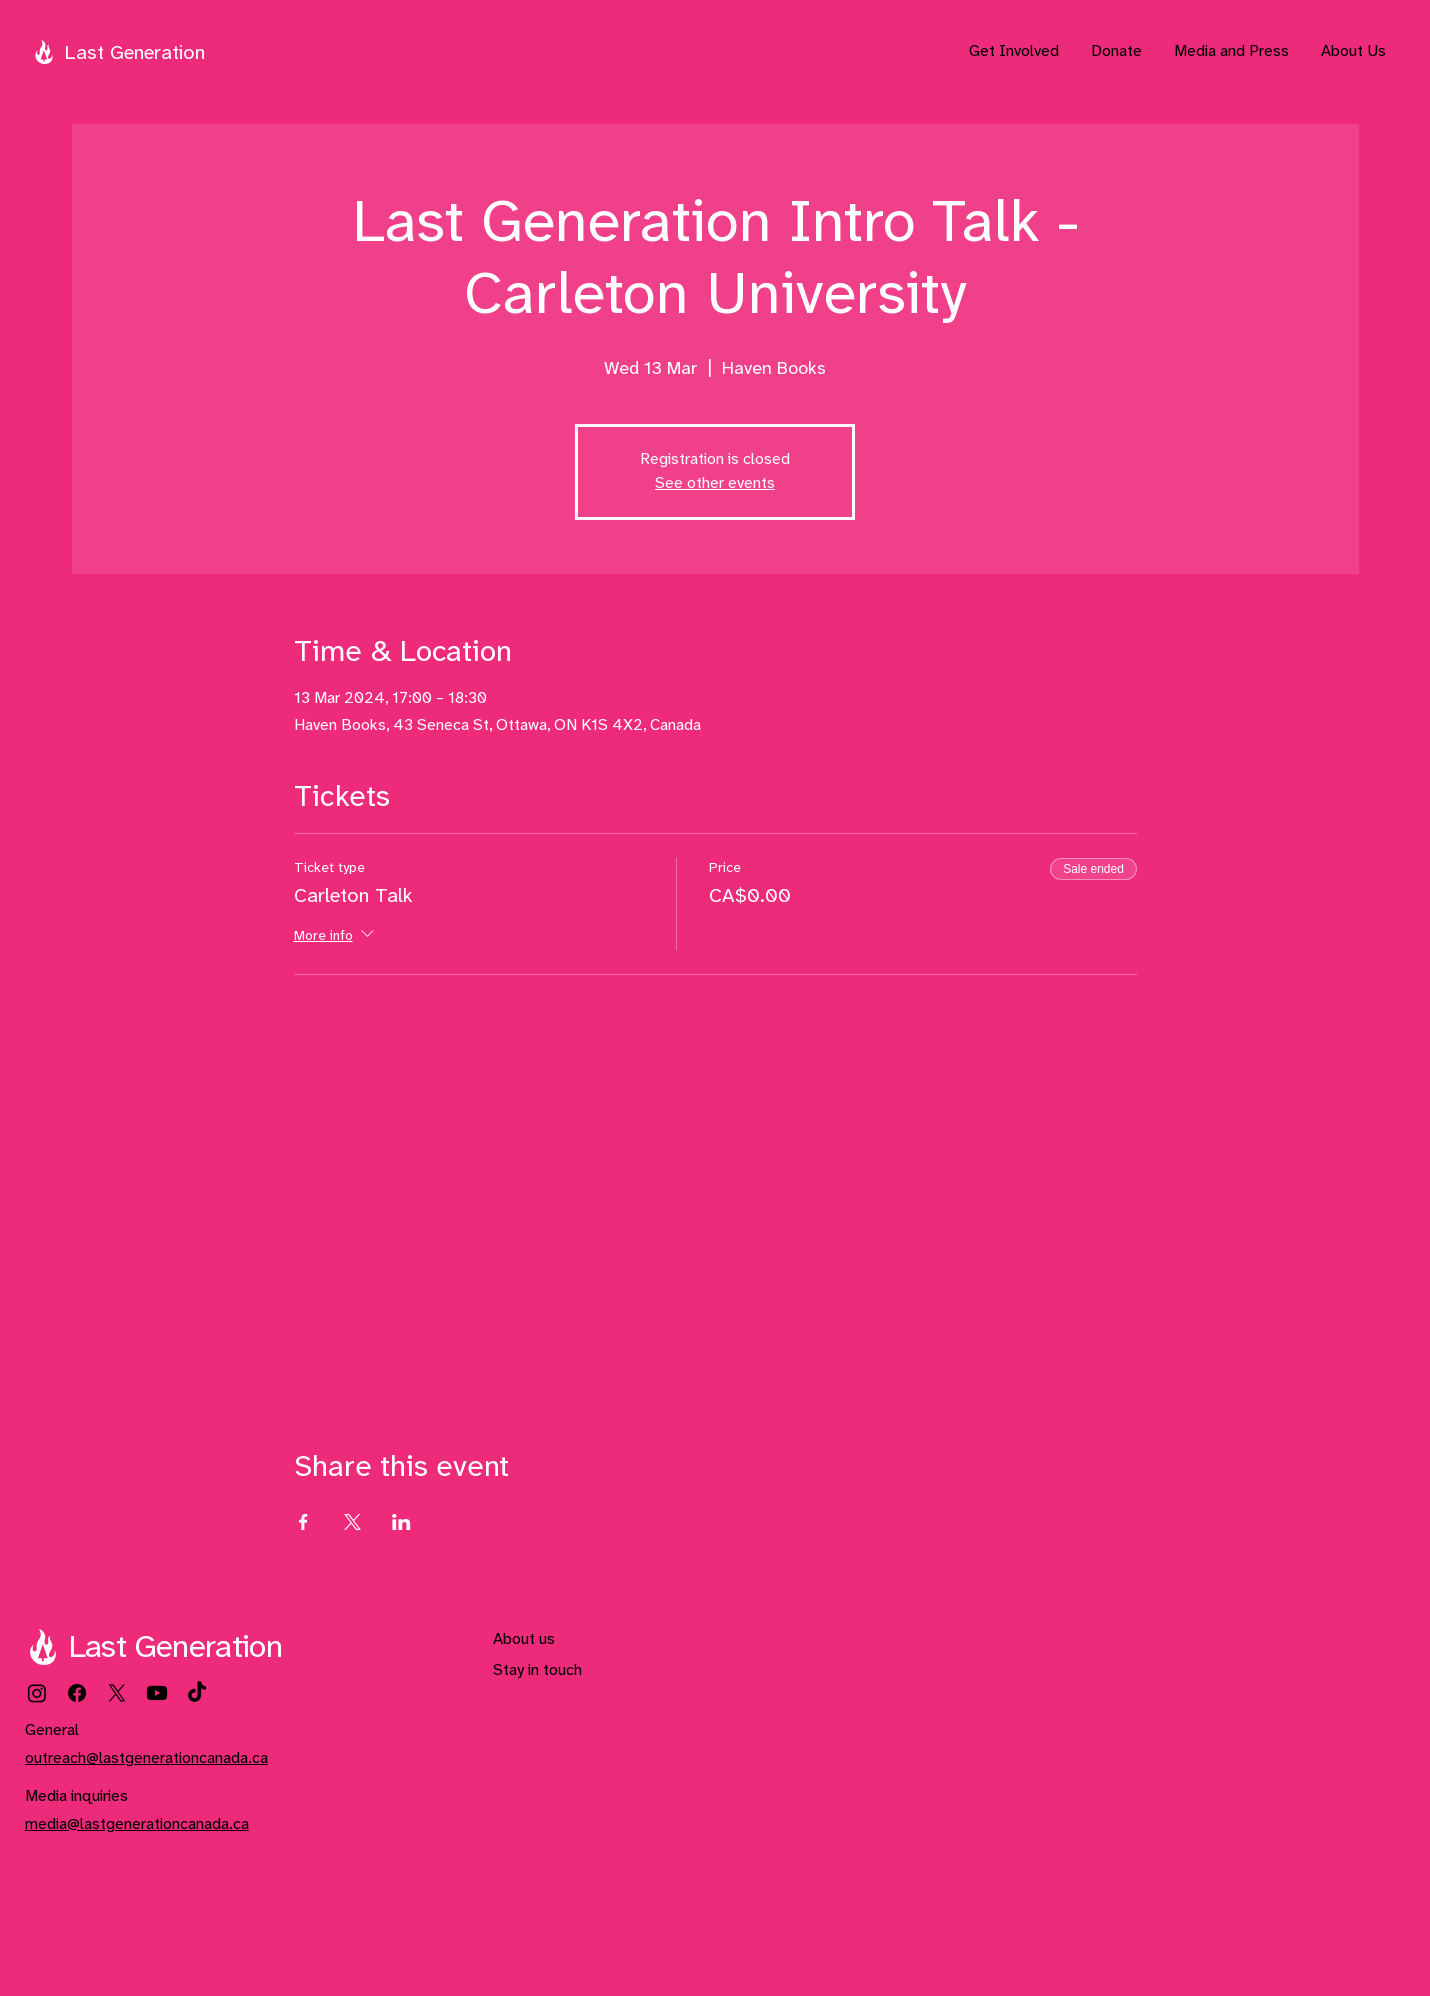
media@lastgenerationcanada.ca (137, 1824)
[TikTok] (197, 1693)
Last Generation (134, 53)
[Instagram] (37, 1693)
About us (524, 1639)
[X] (117, 1693)
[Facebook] (77, 1693)
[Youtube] (157, 1693)
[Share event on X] (352, 1522)
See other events (715, 483)
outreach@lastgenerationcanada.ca (146, 1758)
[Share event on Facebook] (303, 1522)
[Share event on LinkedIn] (401, 1522)
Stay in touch (537, 1670)
